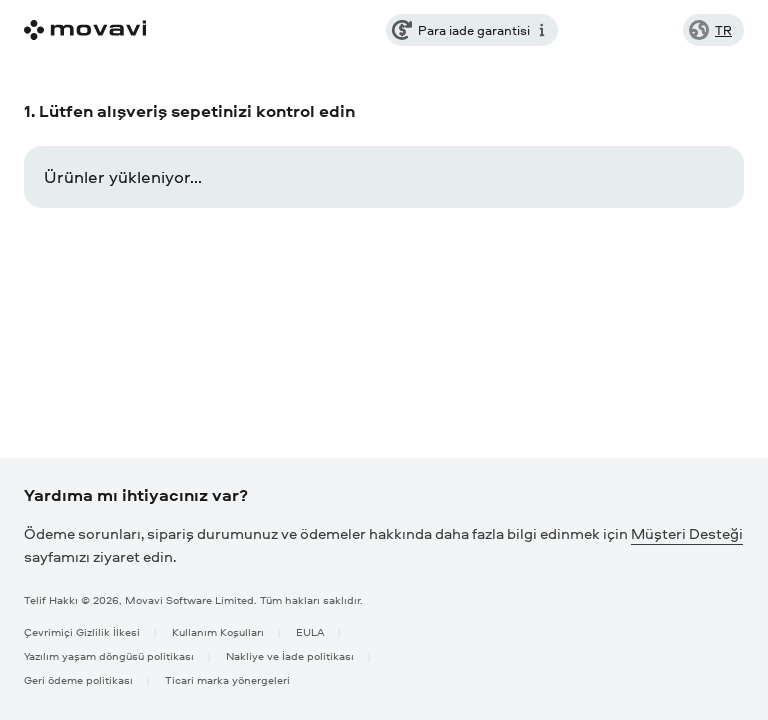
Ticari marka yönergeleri (227, 679)
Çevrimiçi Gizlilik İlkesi (82, 631)
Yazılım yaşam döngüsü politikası (109, 655)
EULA (310, 631)
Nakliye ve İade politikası (290, 655)
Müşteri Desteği (687, 533)
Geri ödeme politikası (78, 679)
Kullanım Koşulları (218, 631)
